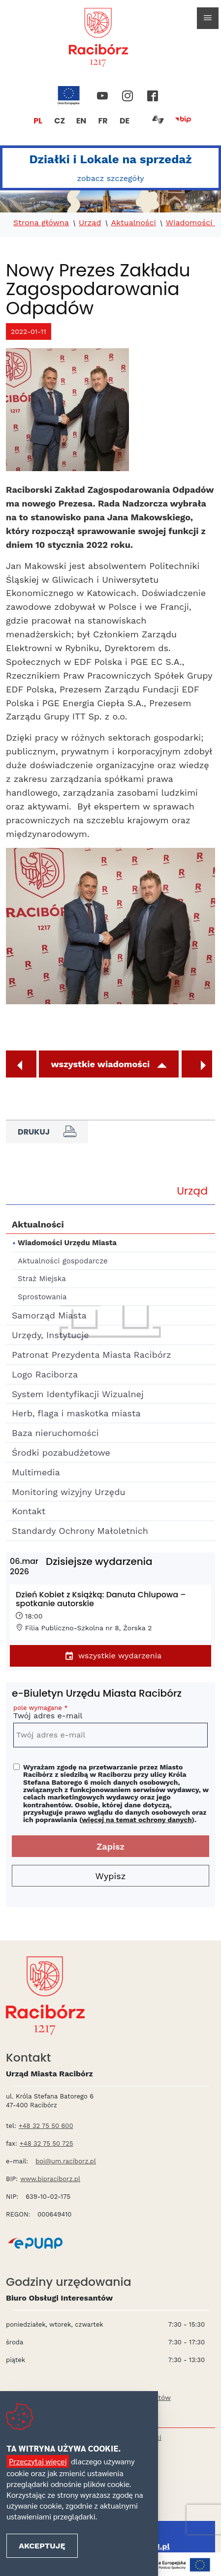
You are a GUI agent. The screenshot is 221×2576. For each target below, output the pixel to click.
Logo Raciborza (45, 1374)
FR (102, 120)
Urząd (90, 222)
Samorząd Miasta (49, 1315)
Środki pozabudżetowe (61, 1452)
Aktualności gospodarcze (63, 1261)
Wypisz (110, 1876)
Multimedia (36, 1472)
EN (81, 120)
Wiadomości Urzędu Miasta (67, 1242)
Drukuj (47, 1131)
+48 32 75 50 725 (46, 2143)
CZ (59, 120)
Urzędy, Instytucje (50, 1335)
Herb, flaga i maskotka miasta (76, 1413)
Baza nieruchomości (55, 1433)
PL (37, 120)
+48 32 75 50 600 (46, 2125)
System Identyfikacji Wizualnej (78, 1394)
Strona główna (41, 222)
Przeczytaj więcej (37, 2461)
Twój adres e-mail (110, 1713)
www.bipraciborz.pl (50, 2179)
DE (124, 120)
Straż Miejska (42, 1278)
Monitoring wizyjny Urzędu (69, 1492)
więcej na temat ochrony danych (136, 1820)
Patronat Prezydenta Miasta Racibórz (91, 1354)
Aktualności (133, 222)
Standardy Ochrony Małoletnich (80, 1531)
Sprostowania (42, 1296)
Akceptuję (42, 2545)
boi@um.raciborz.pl (65, 2161)
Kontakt (28, 1511)
